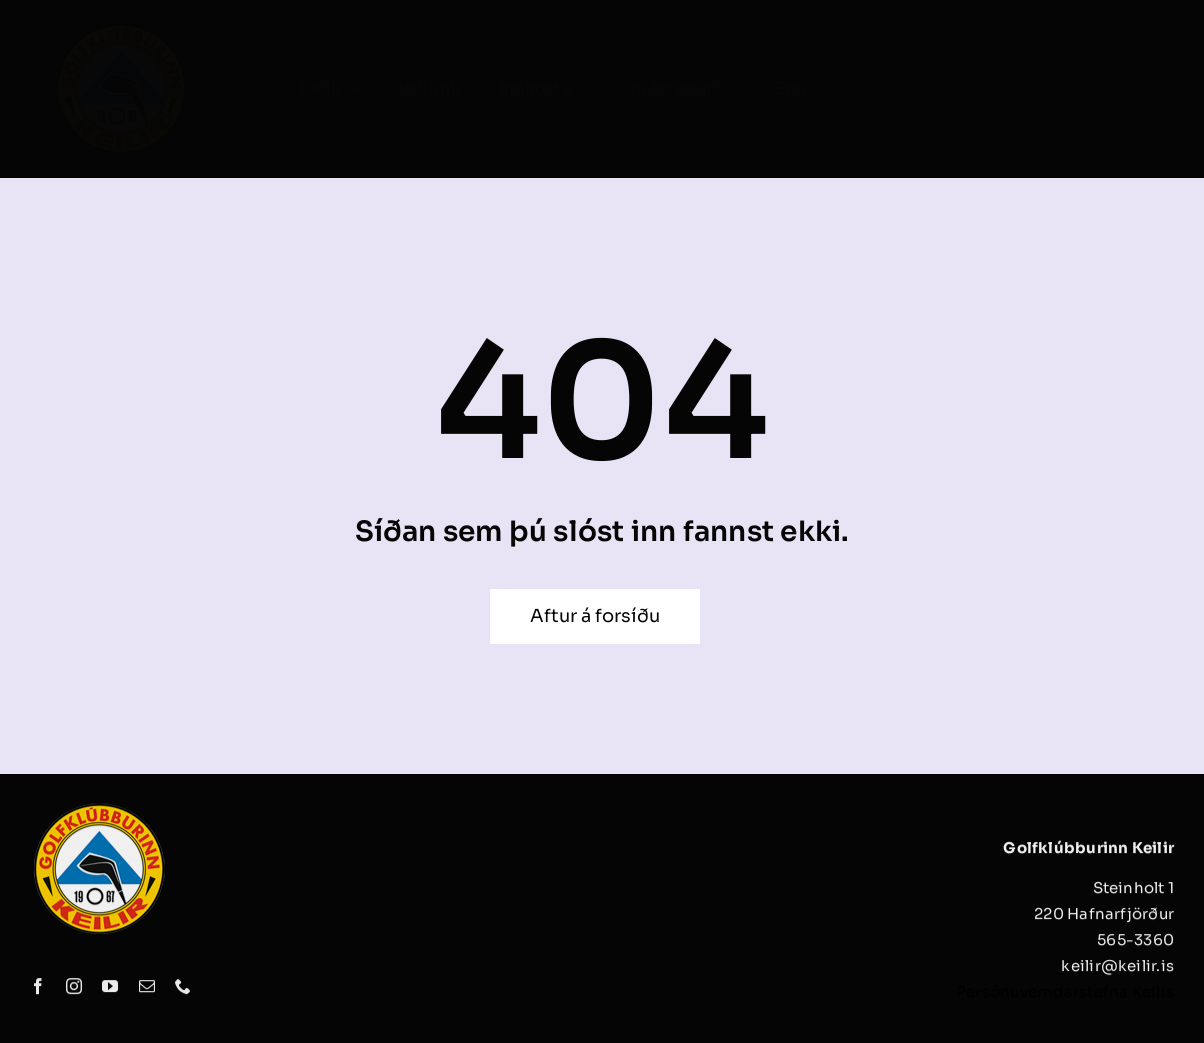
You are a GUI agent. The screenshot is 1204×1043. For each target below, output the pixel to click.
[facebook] (38, 992)
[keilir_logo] (121, 27)
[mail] (147, 992)
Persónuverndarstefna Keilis (1065, 997)
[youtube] (110, 992)
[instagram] (74, 992)
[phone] (183, 992)
